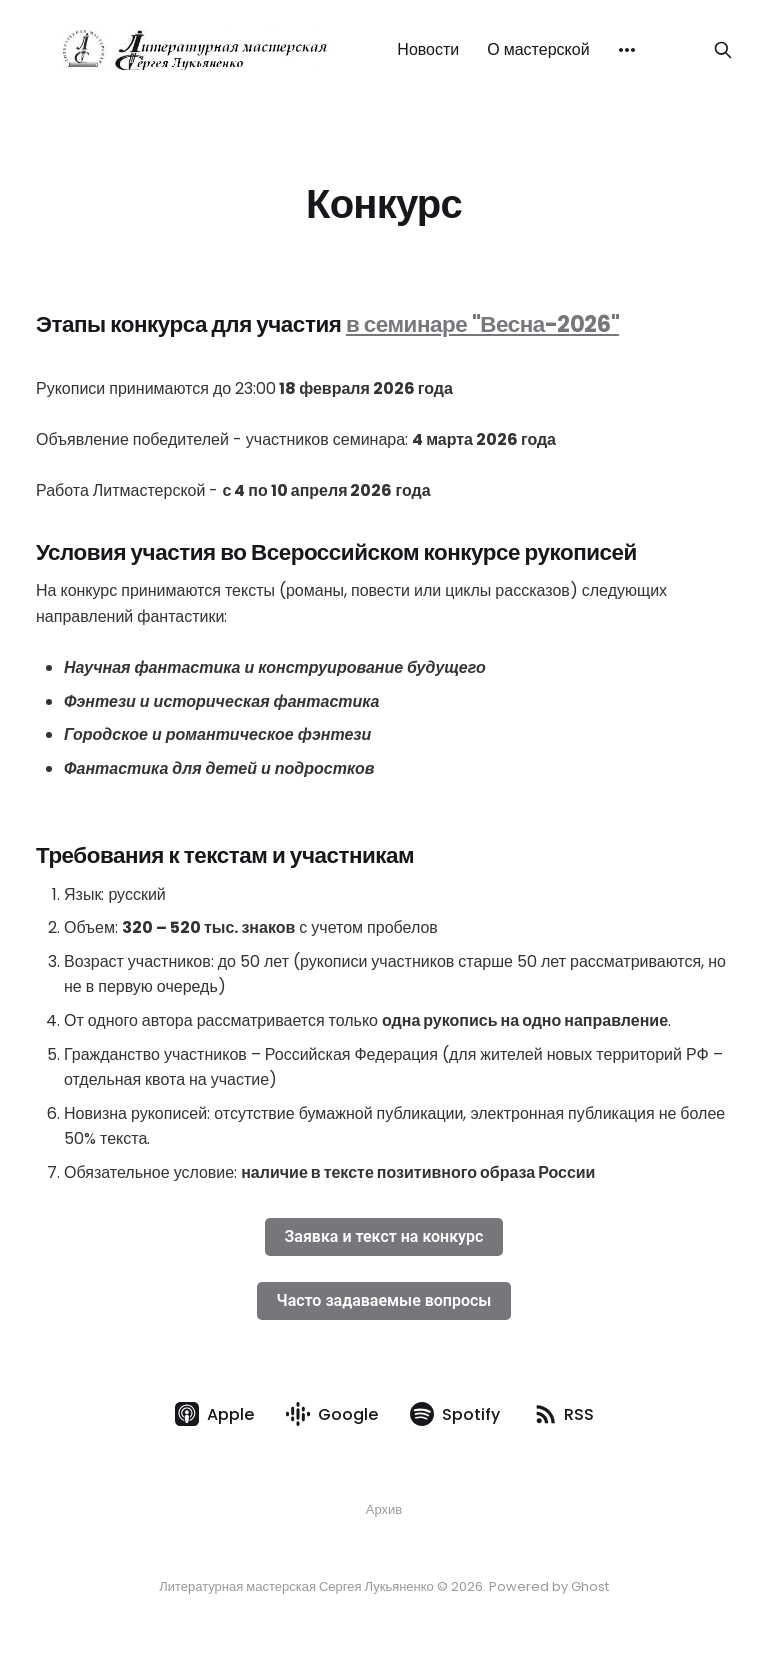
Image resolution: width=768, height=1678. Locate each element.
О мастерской (538, 49)
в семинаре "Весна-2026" (482, 324)
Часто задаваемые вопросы (384, 1300)
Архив (384, 1509)
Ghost (590, 1586)
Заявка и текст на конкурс (384, 1236)
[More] (627, 50)
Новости (428, 49)
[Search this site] (723, 50)
